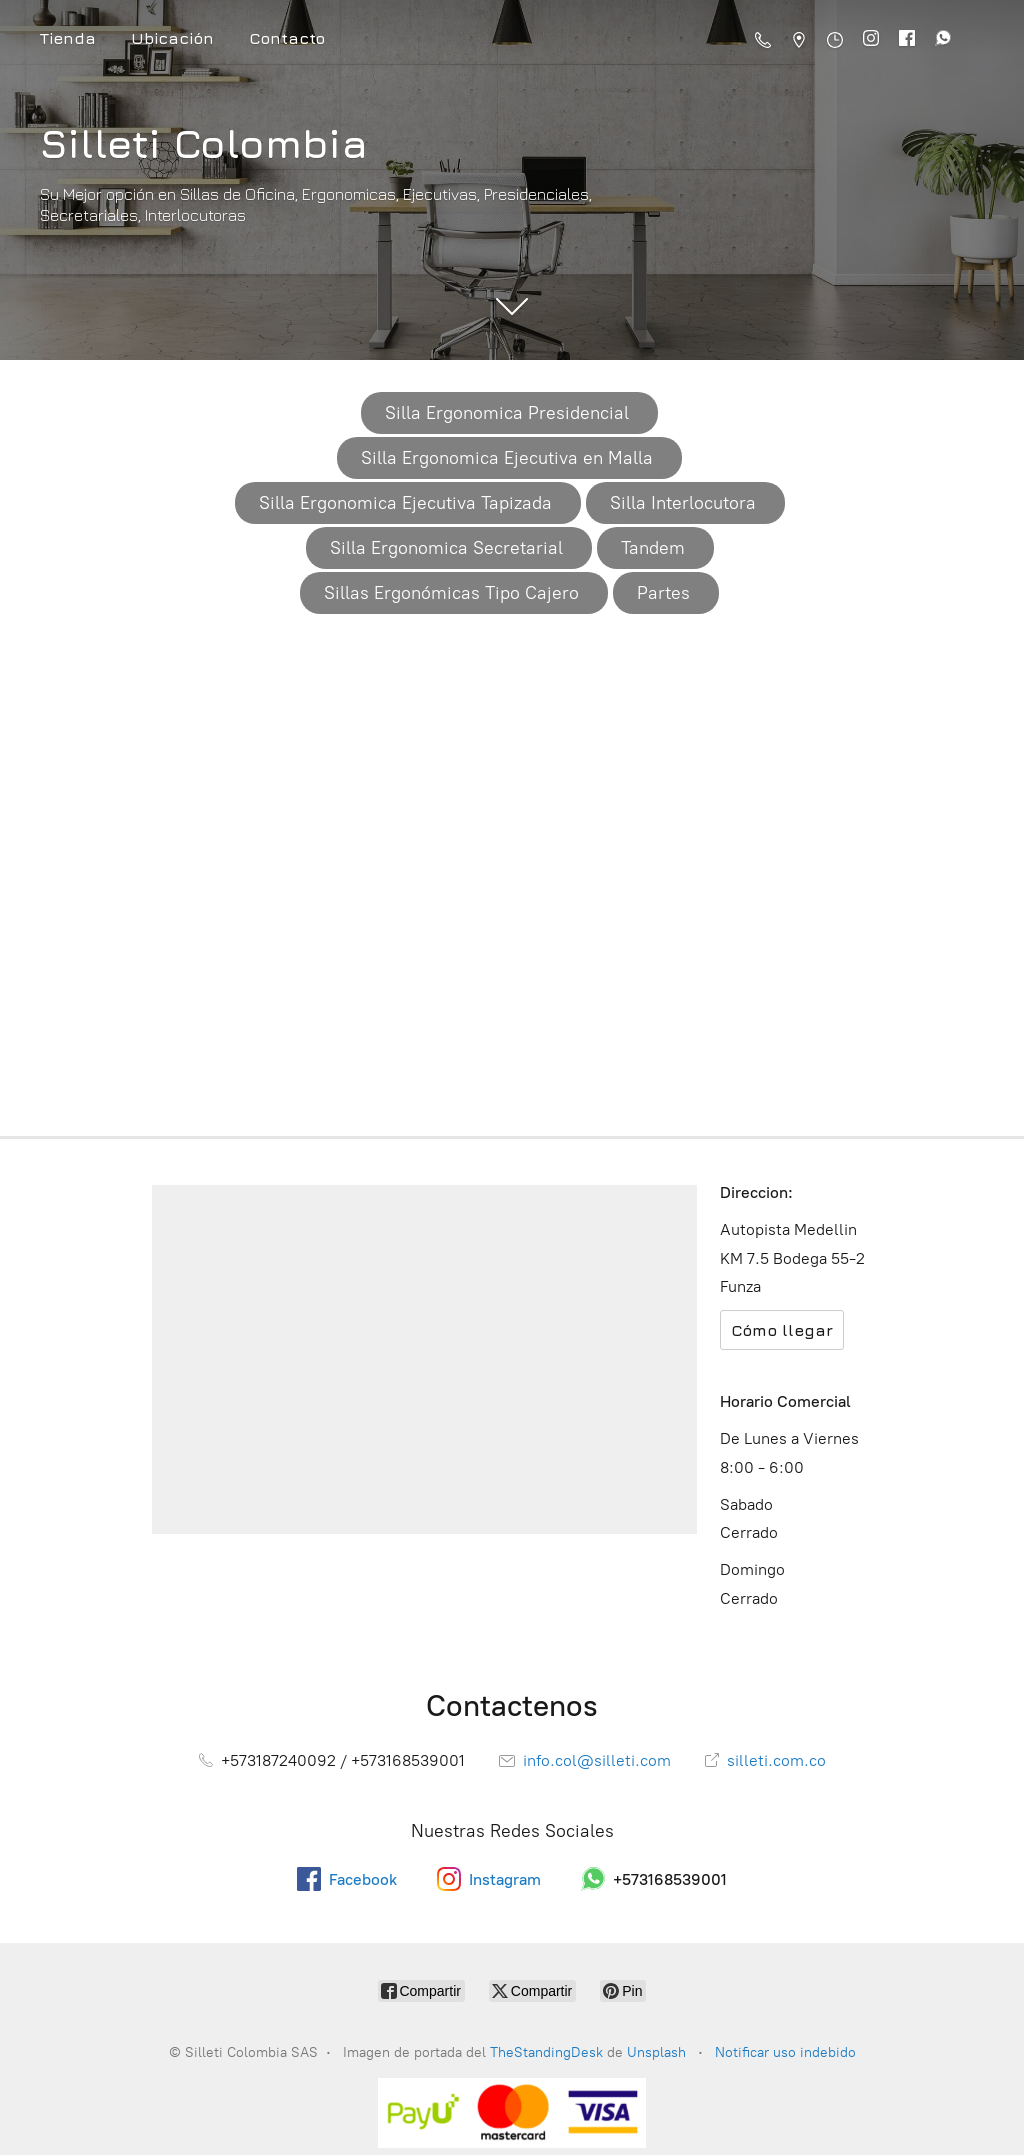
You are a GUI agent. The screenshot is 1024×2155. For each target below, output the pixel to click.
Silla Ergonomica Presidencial (507, 413)
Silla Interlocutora (683, 503)
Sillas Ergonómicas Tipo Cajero (451, 593)
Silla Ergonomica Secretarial (446, 548)
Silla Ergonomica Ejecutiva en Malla (507, 458)
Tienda (68, 38)
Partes (663, 593)
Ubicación (172, 38)
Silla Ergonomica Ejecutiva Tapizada (405, 503)
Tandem (653, 548)
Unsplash (658, 2052)
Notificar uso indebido (785, 2052)
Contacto (287, 38)
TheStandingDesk (546, 2052)
